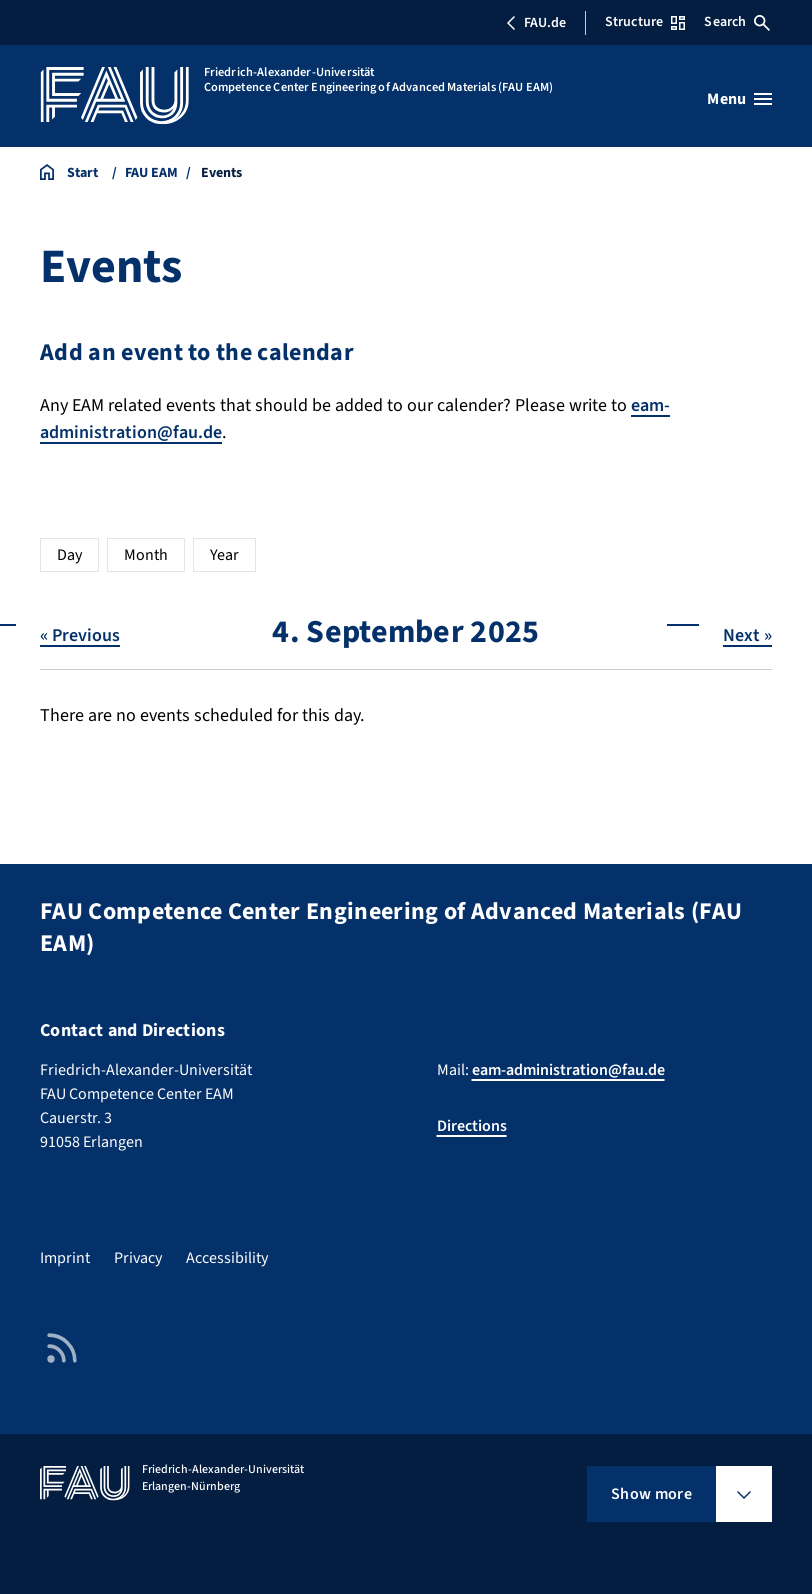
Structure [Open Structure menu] (645, 22)
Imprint (65, 1258)
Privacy (138, 1258)
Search (737, 22)
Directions (472, 1126)
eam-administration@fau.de (568, 1070)
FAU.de (536, 23)
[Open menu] (739, 99)
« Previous (80, 635)
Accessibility (227, 1258)
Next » (747, 635)
